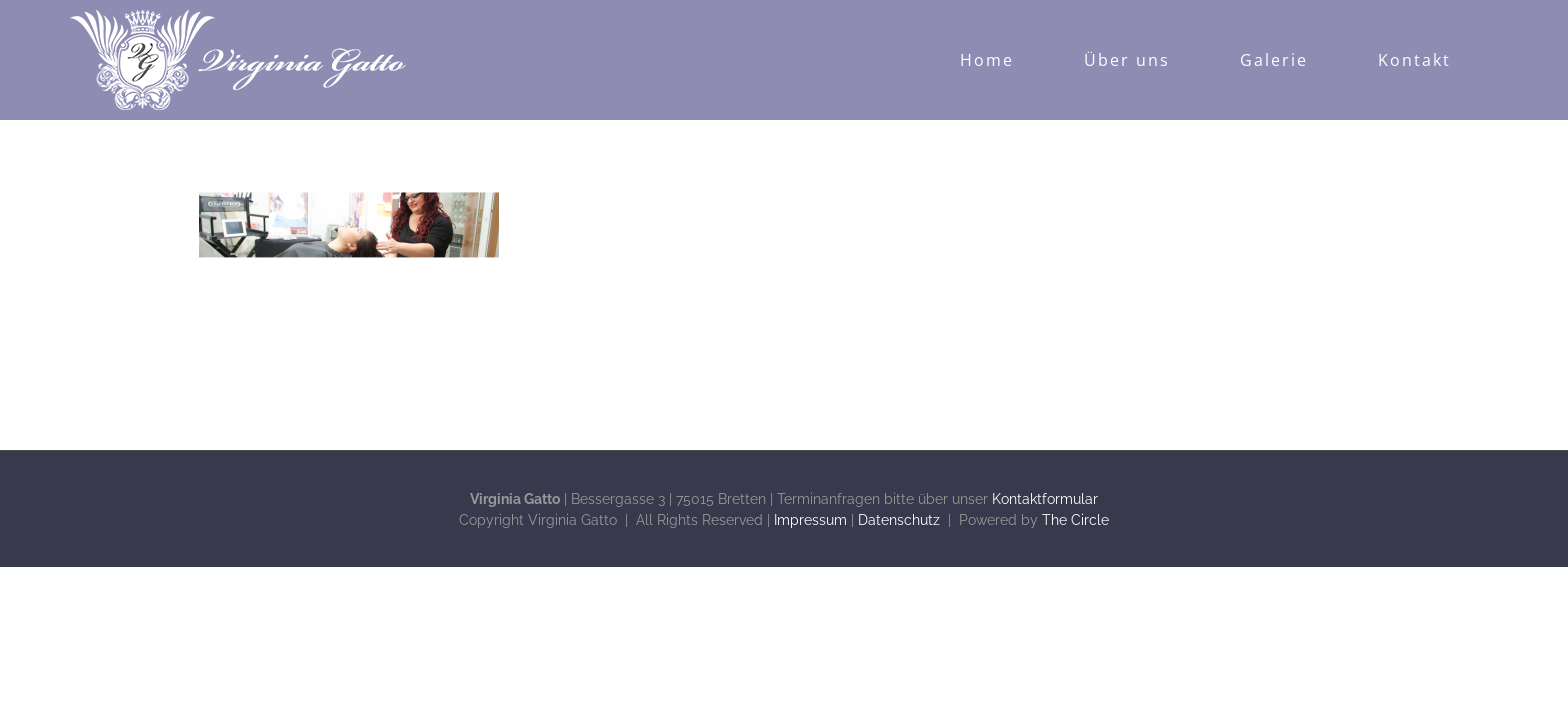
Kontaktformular (1045, 499)
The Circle (1075, 520)
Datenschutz (899, 520)
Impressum (810, 520)
